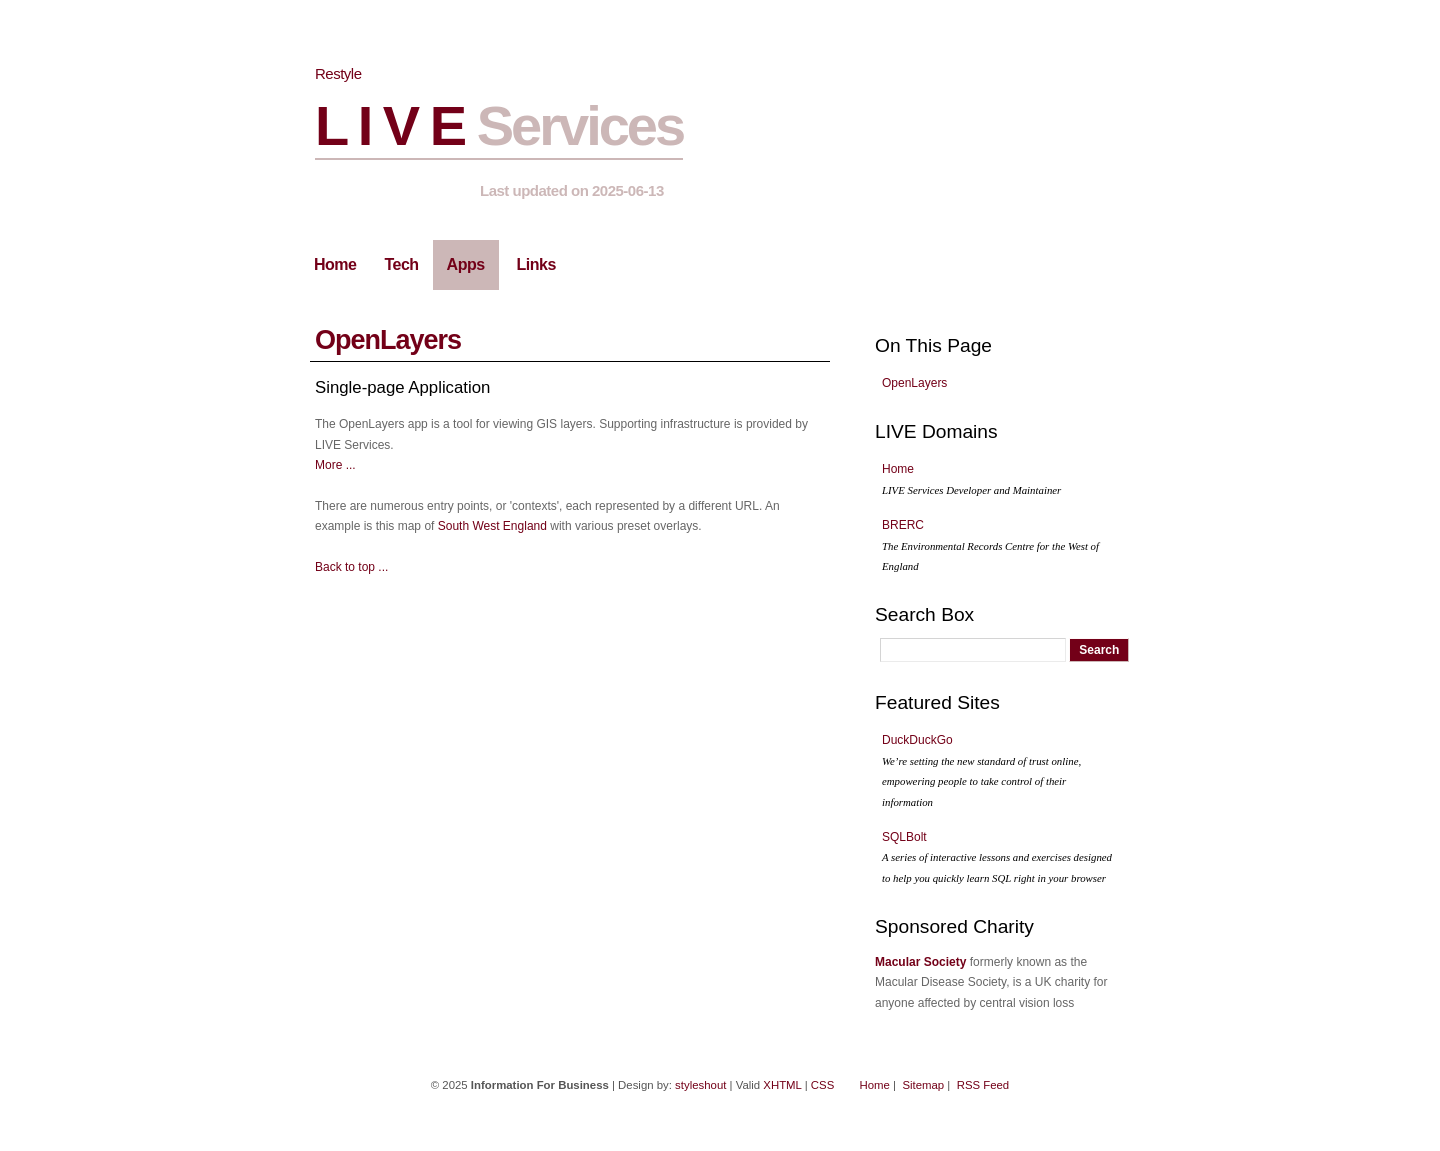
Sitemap (923, 1085)
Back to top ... (351, 567)
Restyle (338, 73)
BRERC (990, 545)
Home (335, 264)
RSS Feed (983, 1085)
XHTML (782, 1085)
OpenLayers (388, 340)
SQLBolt (997, 857)
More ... (335, 465)
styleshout (700, 1085)
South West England (492, 526)
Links (536, 264)
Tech (401, 264)
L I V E (499, 125)
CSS (822, 1085)
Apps (466, 264)
